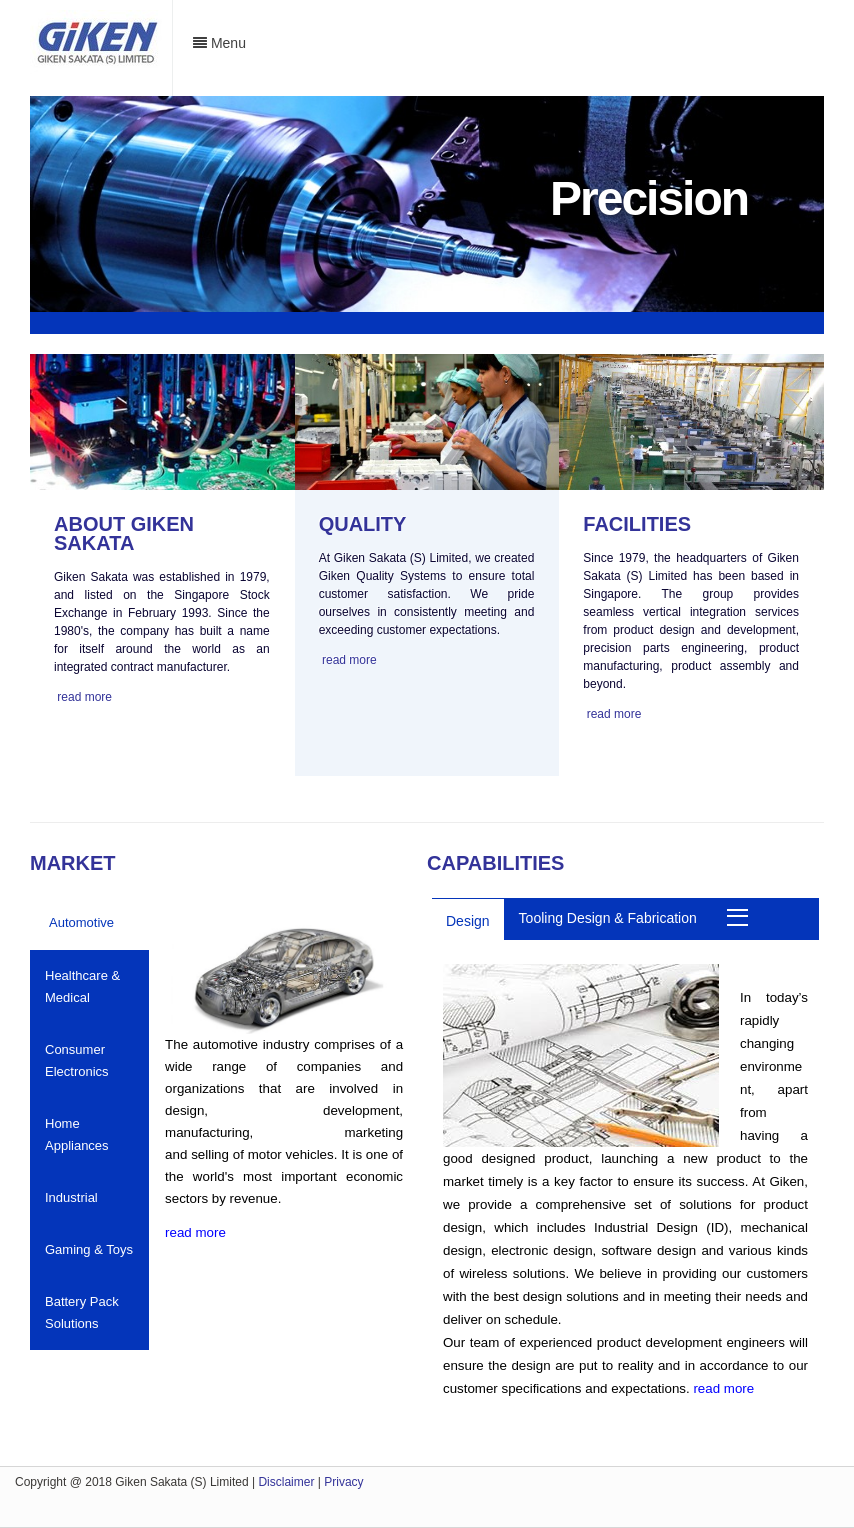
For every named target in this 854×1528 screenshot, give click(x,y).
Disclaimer (286, 1482)
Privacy (343, 1482)
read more (84, 697)
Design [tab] (468, 921)
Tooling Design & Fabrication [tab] (608, 918)
